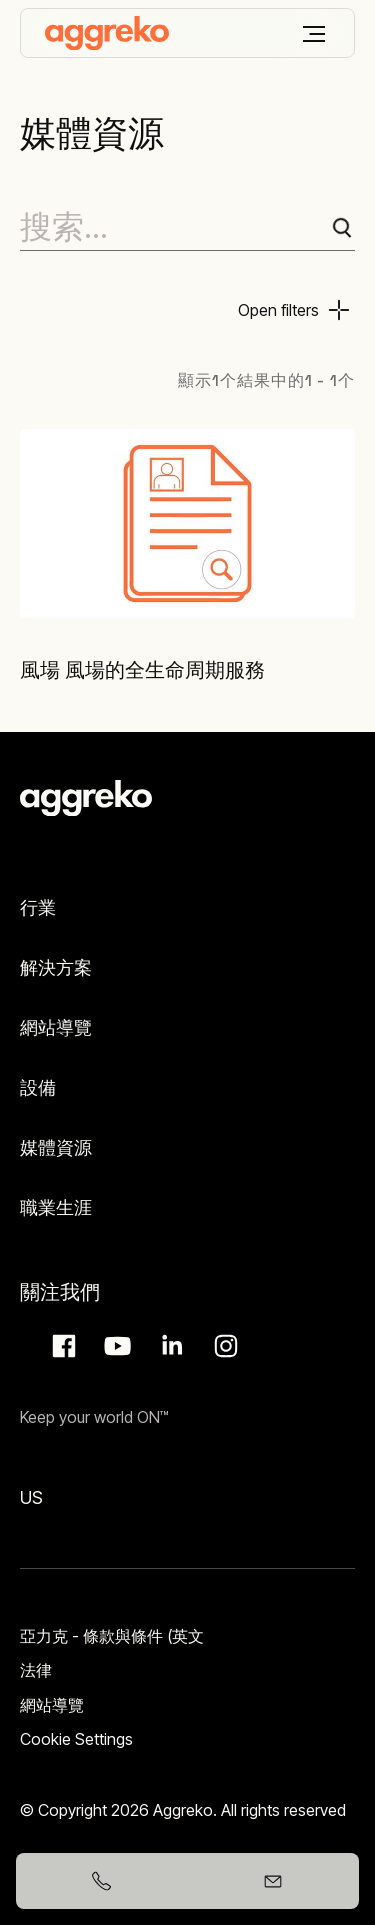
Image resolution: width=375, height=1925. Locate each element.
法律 (36, 1670)
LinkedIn (169, 1346)
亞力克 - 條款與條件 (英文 (112, 1636)
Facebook (61, 1346)
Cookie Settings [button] (76, 1739)
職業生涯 (56, 1207)
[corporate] (107, 33)
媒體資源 (56, 1147)
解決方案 (56, 967)
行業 (38, 907)
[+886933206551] (102, 1881)
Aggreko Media (115, 1346)
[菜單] (314, 34)
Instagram (223, 1346)
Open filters (278, 310)
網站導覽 (56, 1027)
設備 (38, 1087)
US (31, 1497)
